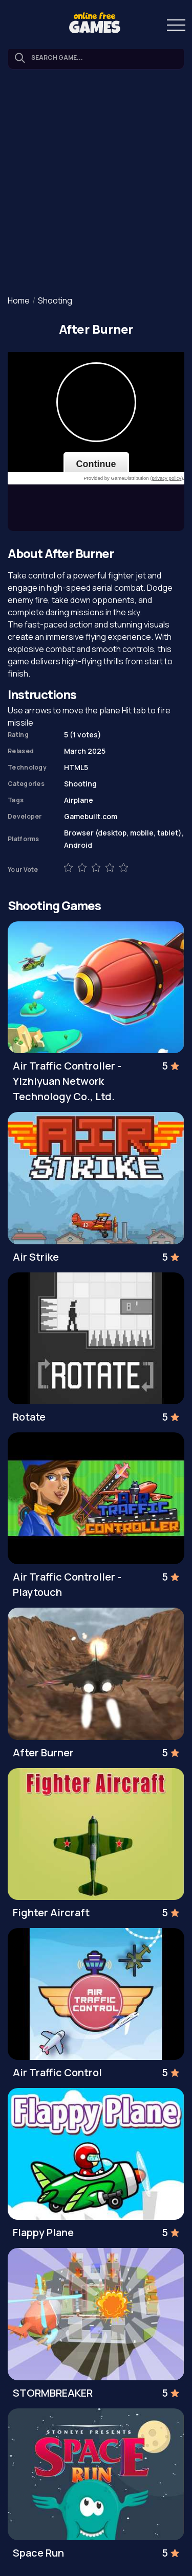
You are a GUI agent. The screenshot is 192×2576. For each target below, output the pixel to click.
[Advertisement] (96, 183)
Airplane (78, 800)
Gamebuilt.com (90, 816)
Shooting (55, 300)
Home (19, 300)
